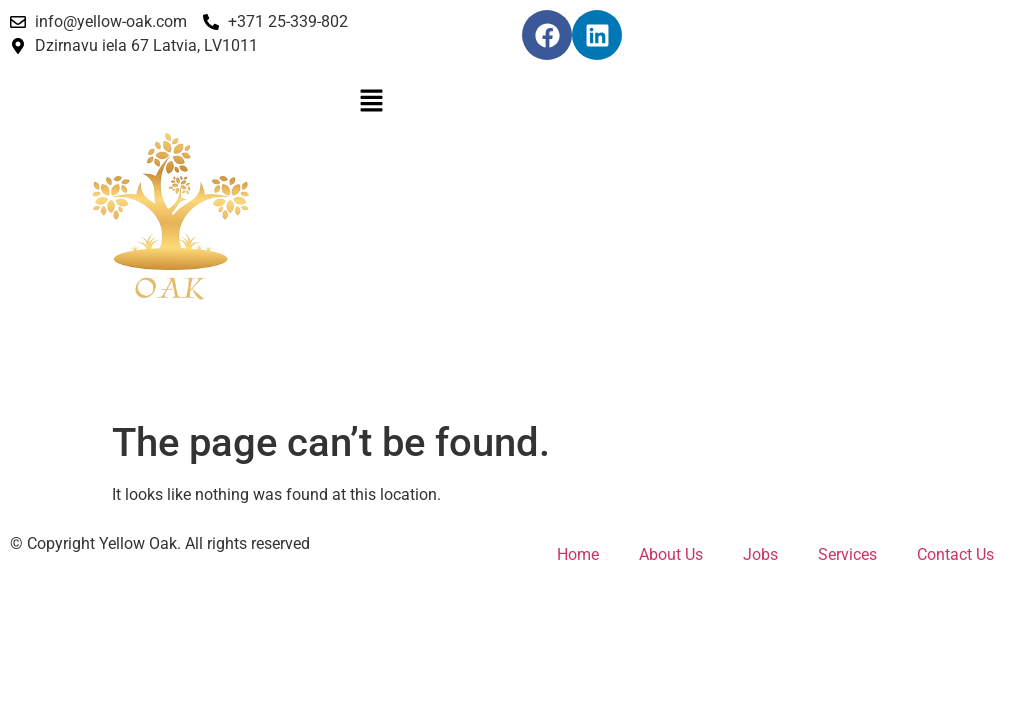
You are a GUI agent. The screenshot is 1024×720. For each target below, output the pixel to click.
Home (578, 554)
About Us (671, 554)
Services (847, 554)
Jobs (760, 554)
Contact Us (955, 554)
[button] (511, 102)
